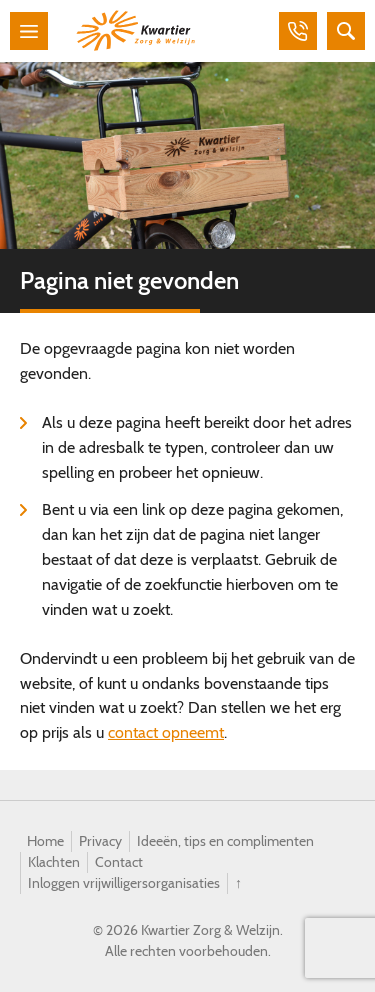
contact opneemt (166, 732)
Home (45, 841)
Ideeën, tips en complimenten (225, 841)
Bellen (298, 31)
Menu (29, 31)
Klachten (54, 862)
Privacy (100, 841)
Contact (119, 862)
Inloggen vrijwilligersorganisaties (124, 883)
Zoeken (346, 31)
